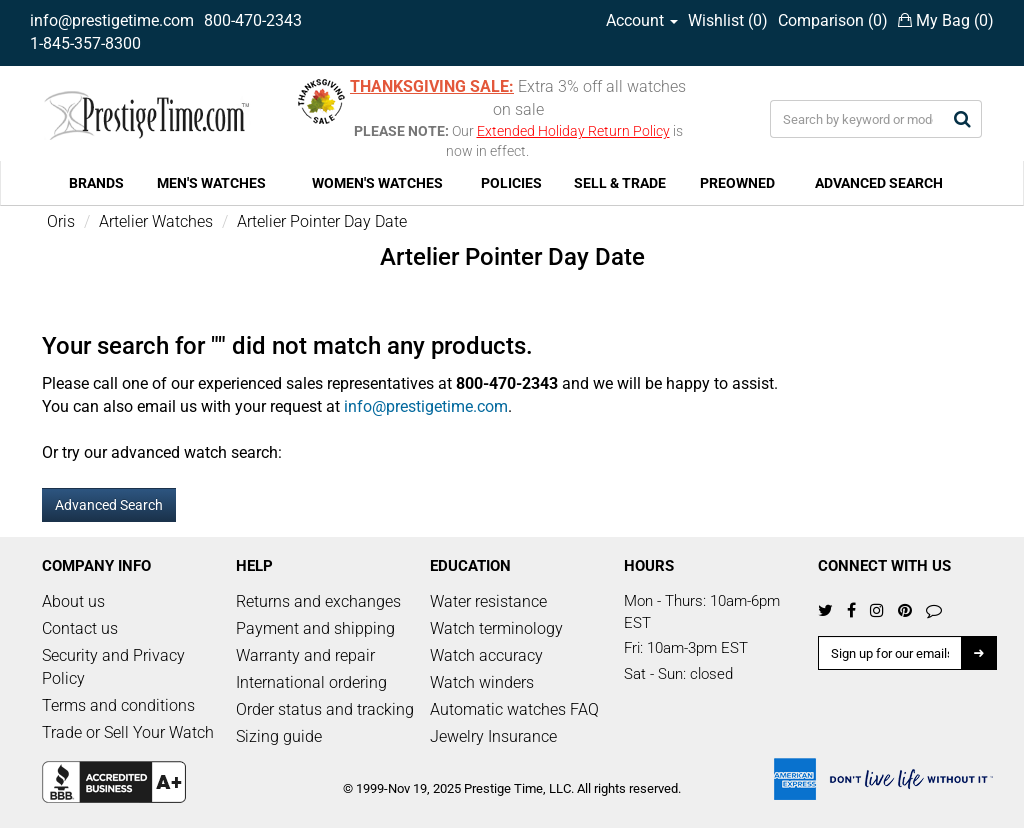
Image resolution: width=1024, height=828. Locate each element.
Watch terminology (496, 628)
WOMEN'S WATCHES (377, 183)
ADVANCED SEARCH (879, 183)
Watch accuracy (486, 655)
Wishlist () (728, 20)
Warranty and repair (305, 655)
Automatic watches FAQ (514, 709)
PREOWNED (737, 183)
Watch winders (482, 682)
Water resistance (488, 601)
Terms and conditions (118, 705)
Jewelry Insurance (493, 736)
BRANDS (96, 183)
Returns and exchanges (318, 601)
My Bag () (946, 20)
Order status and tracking (325, 709)
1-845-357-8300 (85, 43)
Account (642, 20)
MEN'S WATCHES (211, 183)
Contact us (80, 628)
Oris (61, 221)
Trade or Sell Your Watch (128, 732)
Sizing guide (279, 736)
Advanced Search (109, 505)
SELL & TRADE (620, 183)
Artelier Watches (156, 221)
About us (73, 601)
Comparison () (833, 20)
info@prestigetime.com (112, 20)
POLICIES (511, 183)
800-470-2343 (253, 20)
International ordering (311, 682)
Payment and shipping (315, 628)
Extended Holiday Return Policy (573, 131)
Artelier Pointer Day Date (322, 221)
